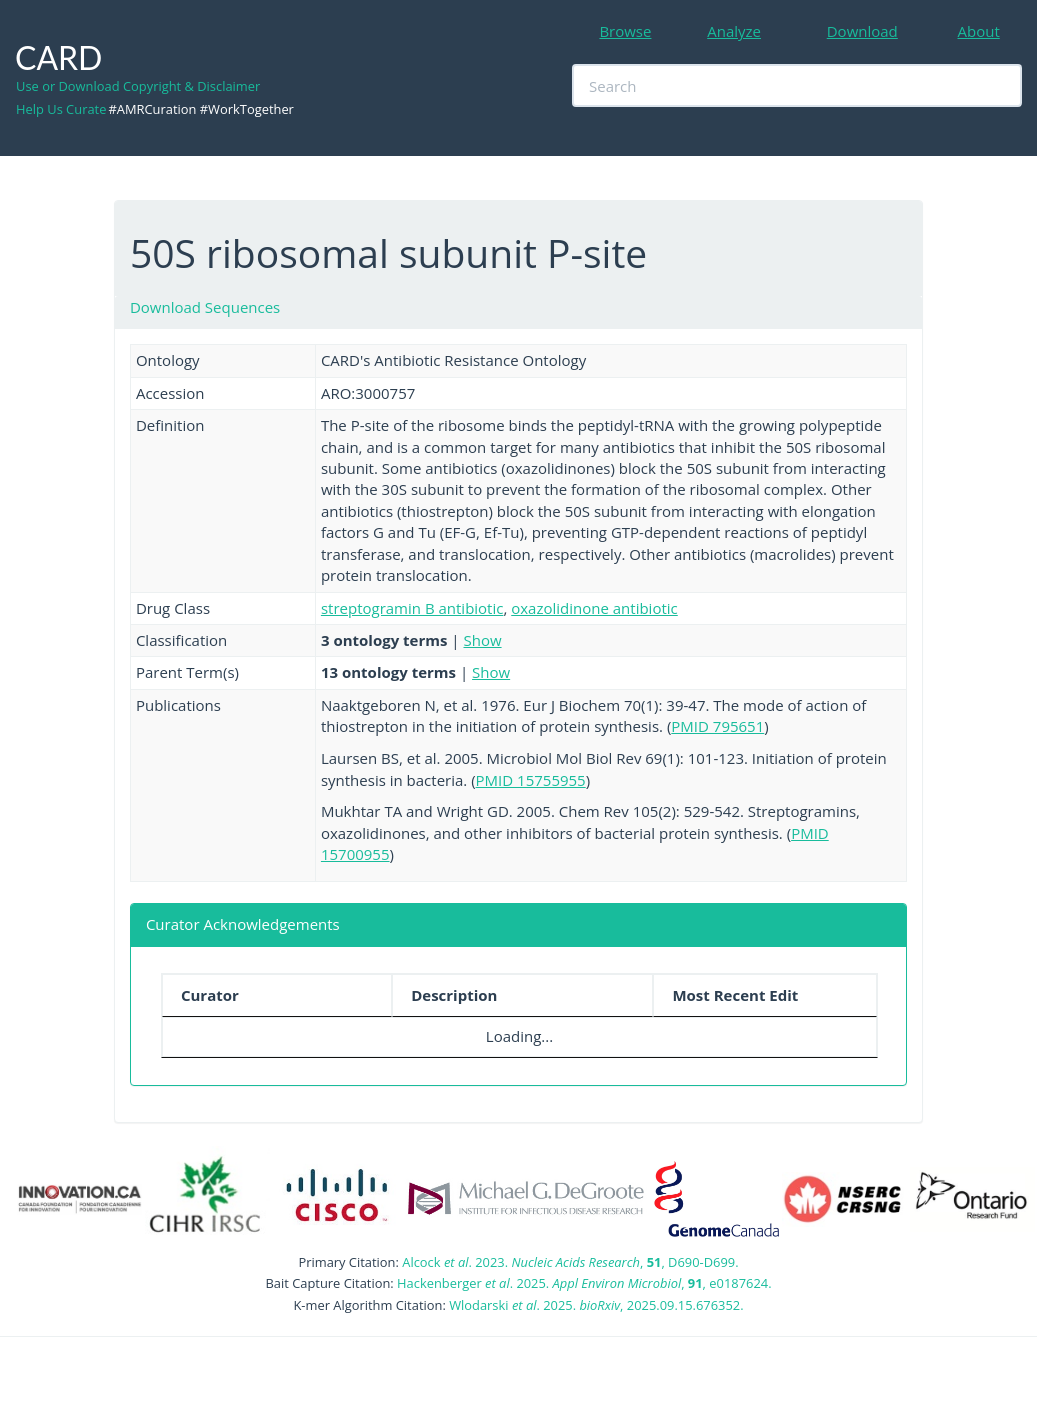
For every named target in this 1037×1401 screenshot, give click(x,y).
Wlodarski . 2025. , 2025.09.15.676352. (596, 1305)
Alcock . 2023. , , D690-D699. (570, 1262)
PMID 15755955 (531, 780)
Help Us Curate (61, 109)
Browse (625, 31)
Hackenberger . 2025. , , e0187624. (584, 1283)
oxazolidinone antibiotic (594, 608)
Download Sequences (205, 307)
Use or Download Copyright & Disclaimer (138, 86)
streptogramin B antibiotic (412, 608)
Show (483, 640)
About (979, 31)
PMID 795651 (717, 726)
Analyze (734, 31)
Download (862, 31)
